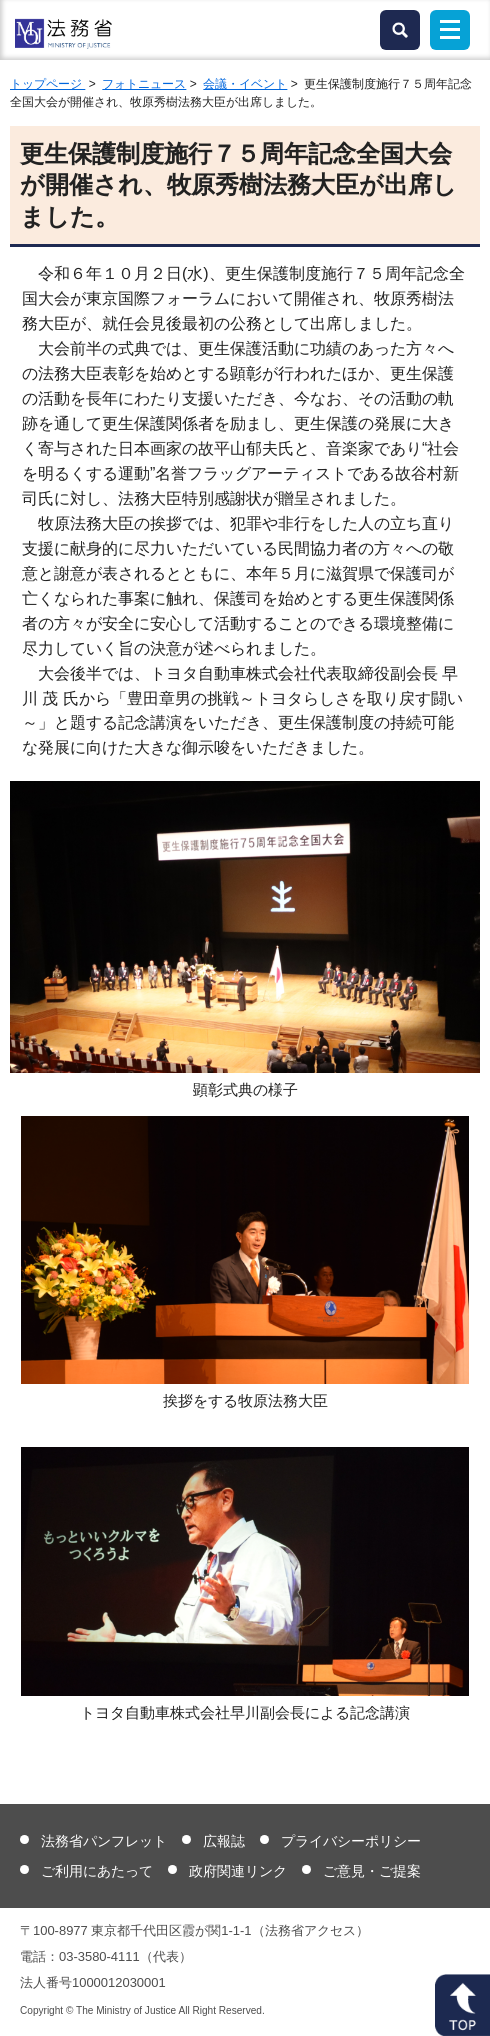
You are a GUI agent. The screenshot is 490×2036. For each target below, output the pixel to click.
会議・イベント (245, 84)
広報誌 (224, 1841)
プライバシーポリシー (351, 1841)
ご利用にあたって (97, 1871)
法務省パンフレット (104, 1841)
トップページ (47, 84)
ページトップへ (462, 2005)
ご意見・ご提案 (372, 1871)
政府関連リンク (238, 1871)
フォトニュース (144, 84)
